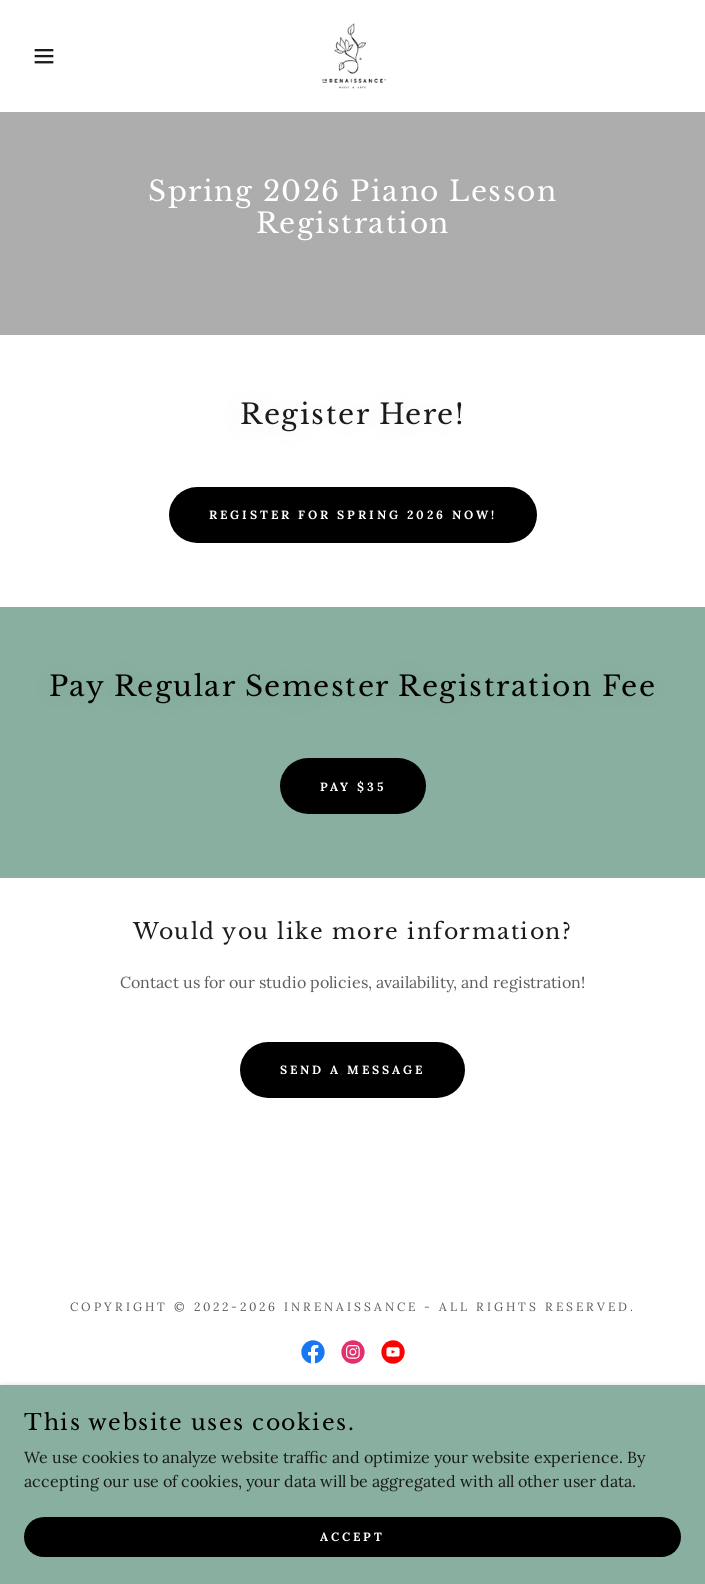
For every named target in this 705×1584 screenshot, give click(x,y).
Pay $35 (353, 786)
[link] (353, 56)
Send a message (352, 1069)
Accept (352, 1536)
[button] (46, 56)
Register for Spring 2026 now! (353, 514)
